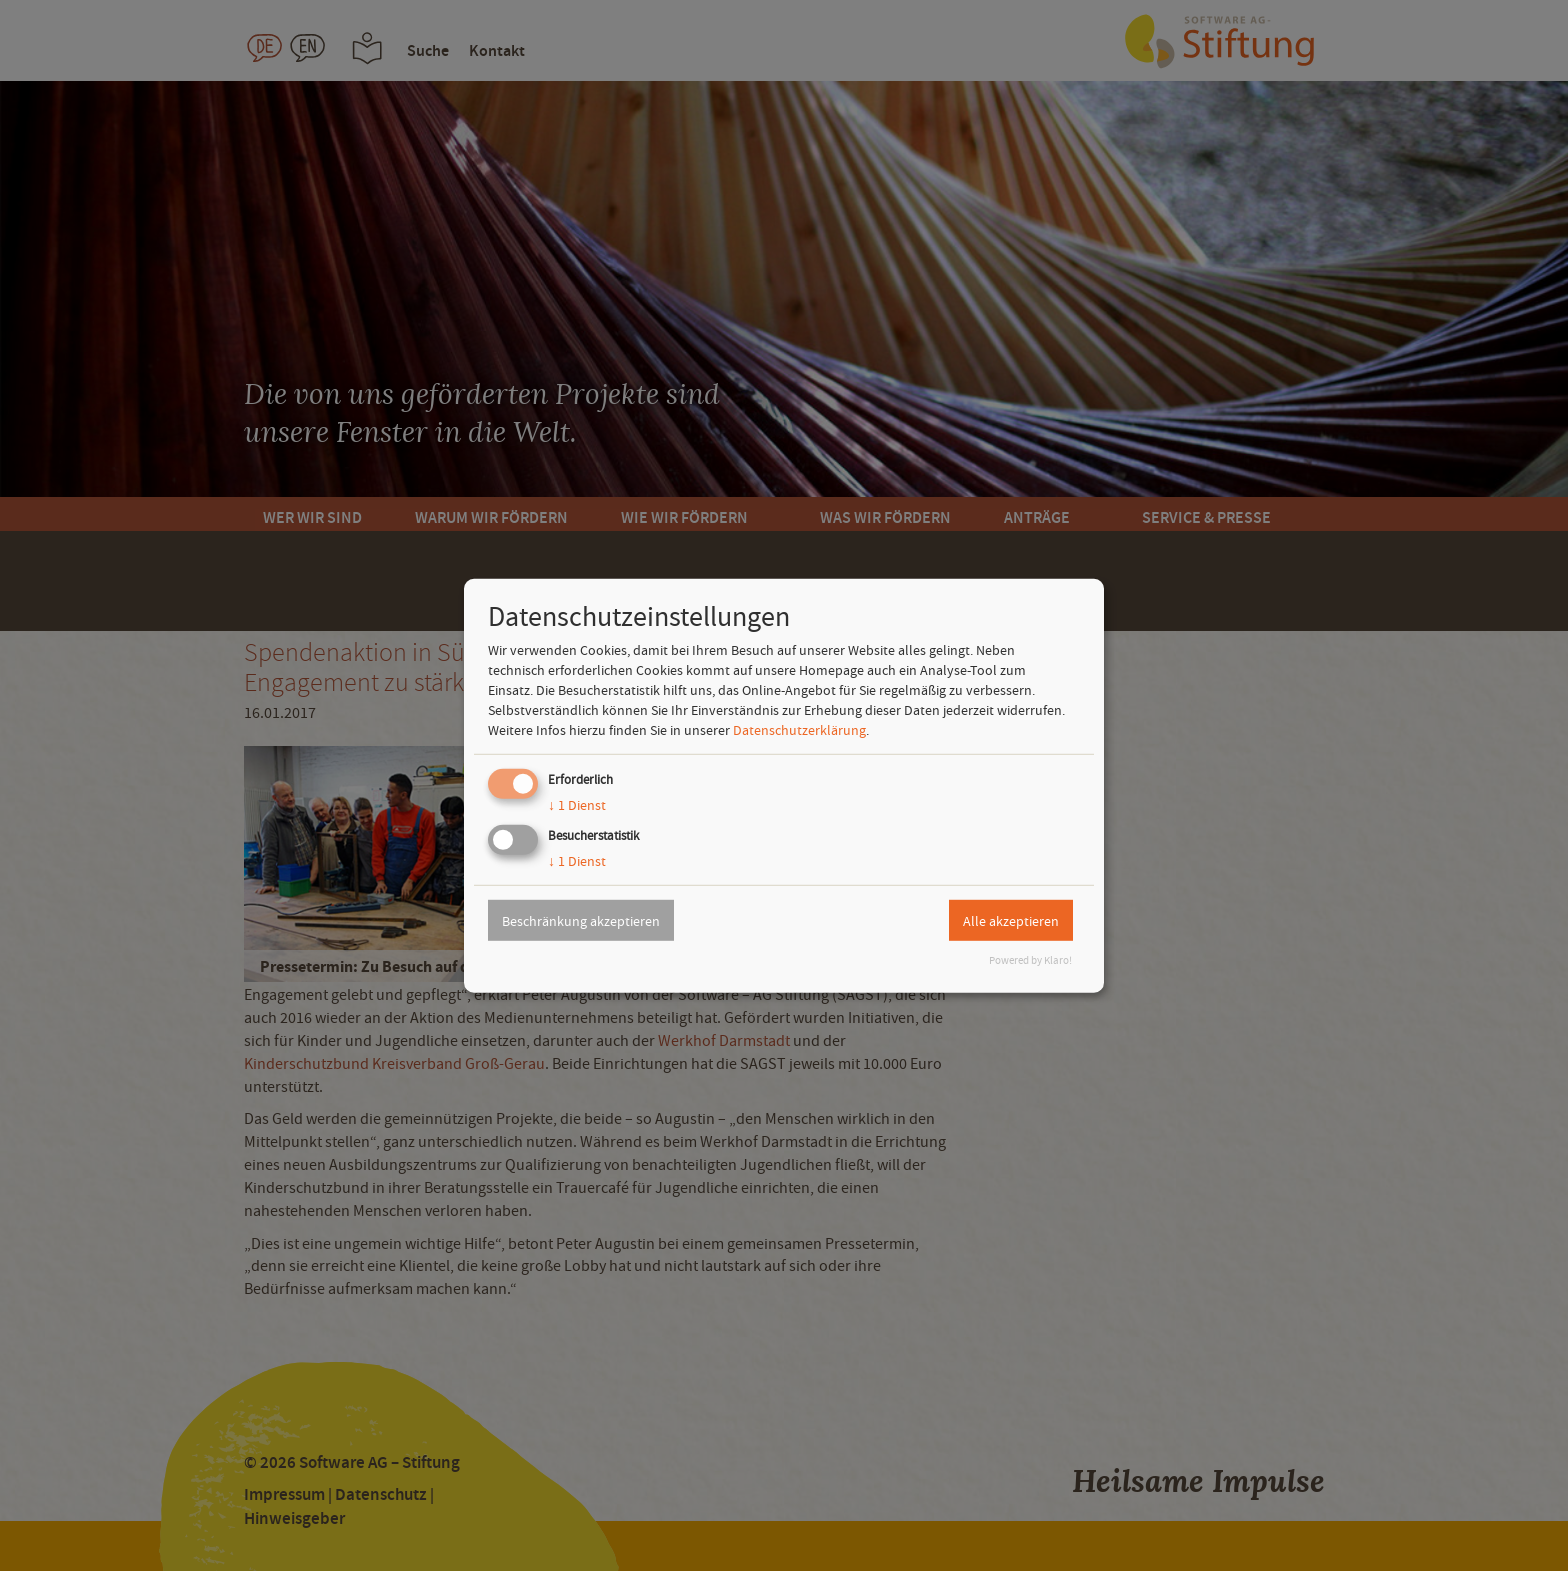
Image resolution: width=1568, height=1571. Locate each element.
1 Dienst (577, 805)
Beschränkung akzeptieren (581, 920)
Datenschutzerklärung (799, 730)
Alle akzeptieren (1011, 920)
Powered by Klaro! (1030, 960)
